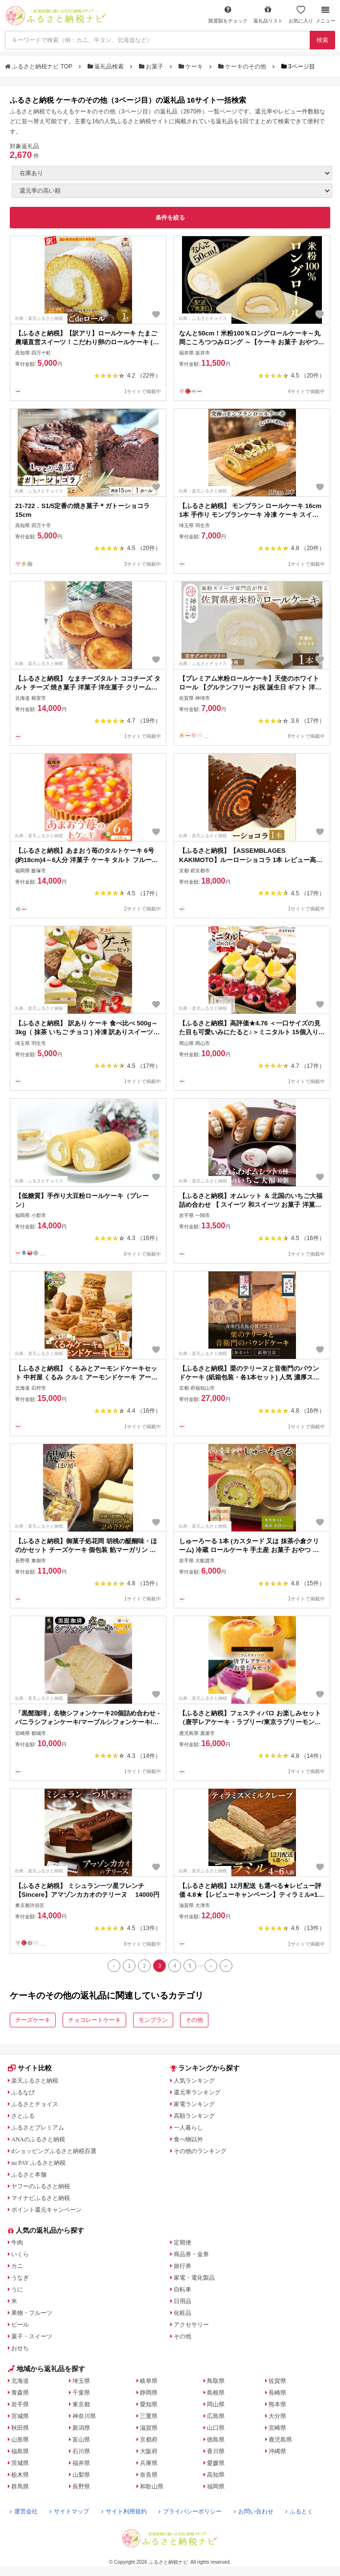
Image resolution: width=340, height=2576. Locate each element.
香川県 (216, 2451)
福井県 (81, 2463)
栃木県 (20, 2475)
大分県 (277, 2416)
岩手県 (20, 2404)
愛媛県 (216, 2463)
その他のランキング (200, 2151)
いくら (20, 2254)
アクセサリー (191, 2325)
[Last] (226, 1966)
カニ (17, 2266)
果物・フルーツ (31, 2313)
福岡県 (216, 2486)
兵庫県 (149, 2463)
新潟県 (81, 2428)
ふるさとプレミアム (37, 2128)
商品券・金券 (191, 2254)
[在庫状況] (172, 173)
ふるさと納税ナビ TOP (39, 66)
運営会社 (24, 2511)
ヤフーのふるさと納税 (40, 2186)
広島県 (216, 2416)
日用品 (182, 2301)
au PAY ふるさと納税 (38, 2163)
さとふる (23, 2116)
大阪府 (149, 2451)
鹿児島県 (280, 2440)
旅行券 (182, 2266)
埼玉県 (81, 2381)
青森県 (20, 2393)
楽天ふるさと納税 (34, 2081)
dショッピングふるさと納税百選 (53, 2151)
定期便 (182, 2242)
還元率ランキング (197, 2092)
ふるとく (299, 2511)
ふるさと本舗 (28, 2174)
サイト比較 (30, 2068)
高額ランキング (194, 2116)
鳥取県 (216, 2381)
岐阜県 (149, 2381)
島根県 (216, 2393)
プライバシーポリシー (190, 2511)
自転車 (182, 2289)
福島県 (20, 2451)
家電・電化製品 (194, 2278)
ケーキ (192, 66)
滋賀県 (149, 2428)
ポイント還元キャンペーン (46, 2210)
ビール (20, 2325)
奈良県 (149, 2475)
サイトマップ (69, 2511)
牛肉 (17, 2242)
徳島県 (216, 2440)
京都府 (149, 2440)
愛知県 (149, 2404)
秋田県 (20, 2428)
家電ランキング (194, 2104)
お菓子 (152, 66)
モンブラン (153, 2020)
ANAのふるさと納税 (38, 2139)
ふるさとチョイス (34, 2104)
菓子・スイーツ (31, 2336)
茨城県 (20, 2463)
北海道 (20, 2381)
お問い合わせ (253, 2511)
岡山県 (216, 2404)
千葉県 (81, 2393)
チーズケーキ (32, 2020)
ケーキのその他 (243, 66)
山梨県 (81, 2475)
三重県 (149, 2416)
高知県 (216, 2475)
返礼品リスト (268, 14)
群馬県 (20, 2486)
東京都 (81, 2404)
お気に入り (301, 14)
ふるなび (23, 2092)
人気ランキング (194, 2081)
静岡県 (149, 2393)
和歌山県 (151, 2486)
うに (17, 2289)
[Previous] (114, 1966)
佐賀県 (277, 2381)
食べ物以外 (188, 2139)
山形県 (20, 2440)
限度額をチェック (228, 14)
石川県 (81, 2451)
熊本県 (277, 2404)
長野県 (81, 2486)
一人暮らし (188, 2128)
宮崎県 (277, 2428)
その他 (194, 2020)
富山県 (81, 2440)
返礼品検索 (107, 66)
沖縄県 (277, 2451)
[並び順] (172, 190)
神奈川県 (84, 2416)
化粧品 (182, 2313)
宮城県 (20, 2416)
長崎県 (277, 2393)
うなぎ (20, 2278)
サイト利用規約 (124, 2511)
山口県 (216, 2428)
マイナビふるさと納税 (40, 2198)
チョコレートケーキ (94, 2020)
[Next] (211, 1966)
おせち (20, 2348)
